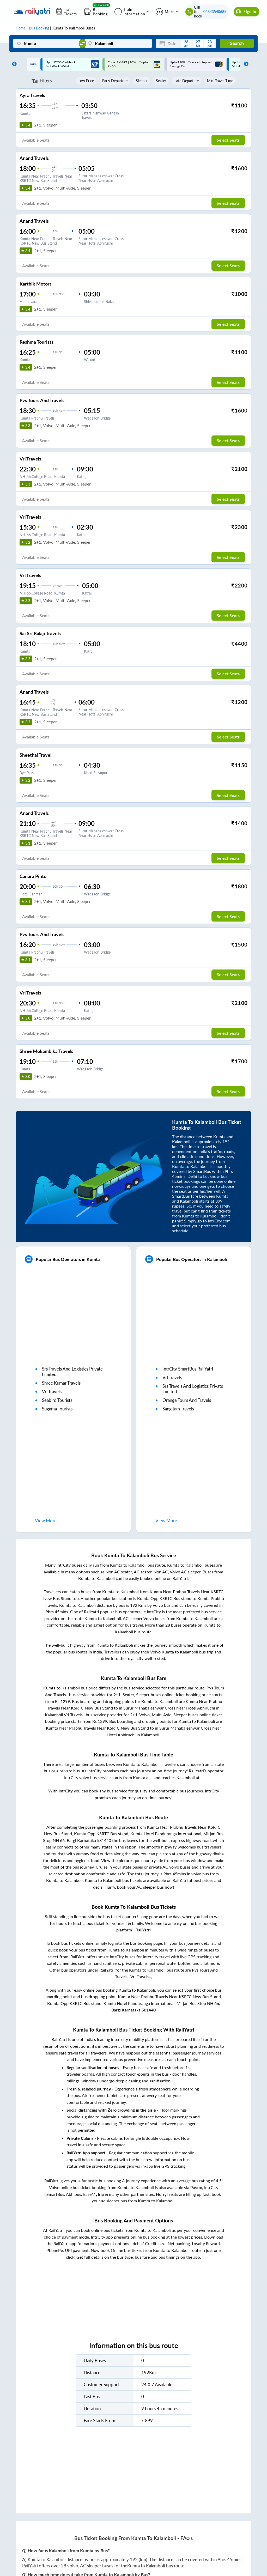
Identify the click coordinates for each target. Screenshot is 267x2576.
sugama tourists (57, 1408)
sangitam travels (178, 1408)
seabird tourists (57, 1400)
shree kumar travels (61, 1383)
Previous (13, 64)
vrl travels (52, 1391)
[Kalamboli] (118, 43)
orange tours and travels (186, 1400)
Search (237, 43)
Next (245, 64)
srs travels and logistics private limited (72, 1371)
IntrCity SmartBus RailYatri (187, 1369)
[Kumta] (47, 43)
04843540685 (214, 11)
